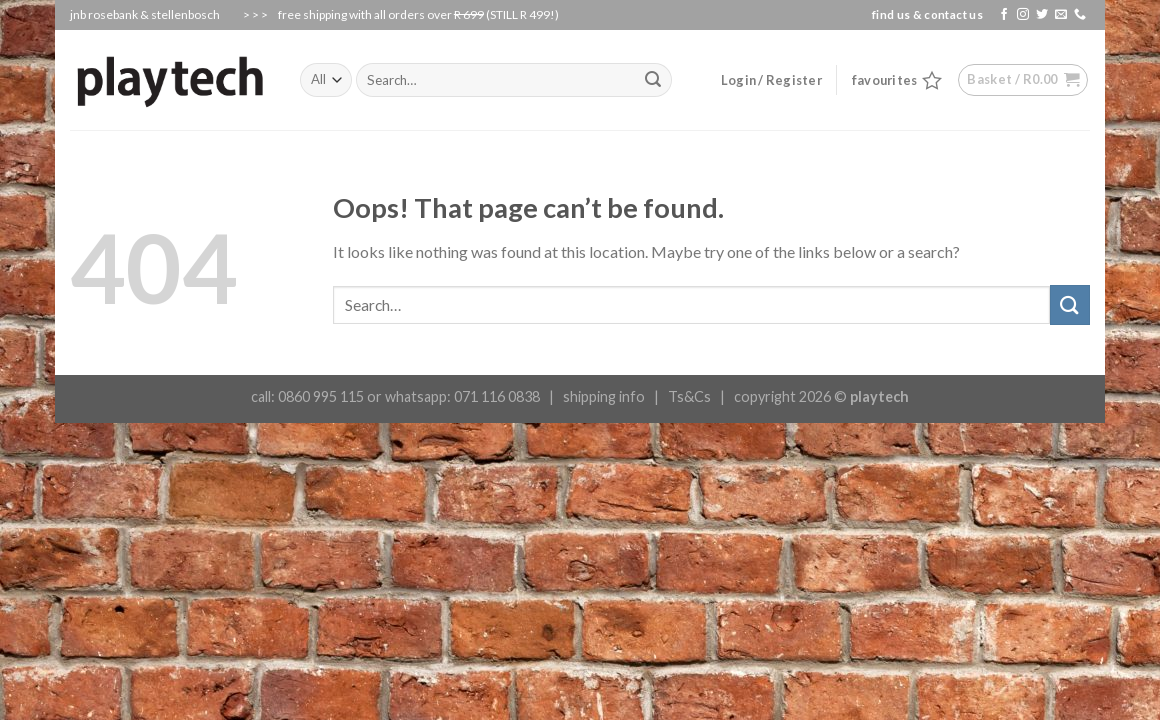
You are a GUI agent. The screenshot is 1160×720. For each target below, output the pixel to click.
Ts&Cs (689, 396)
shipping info (604, 396)
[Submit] (1070, 304)
